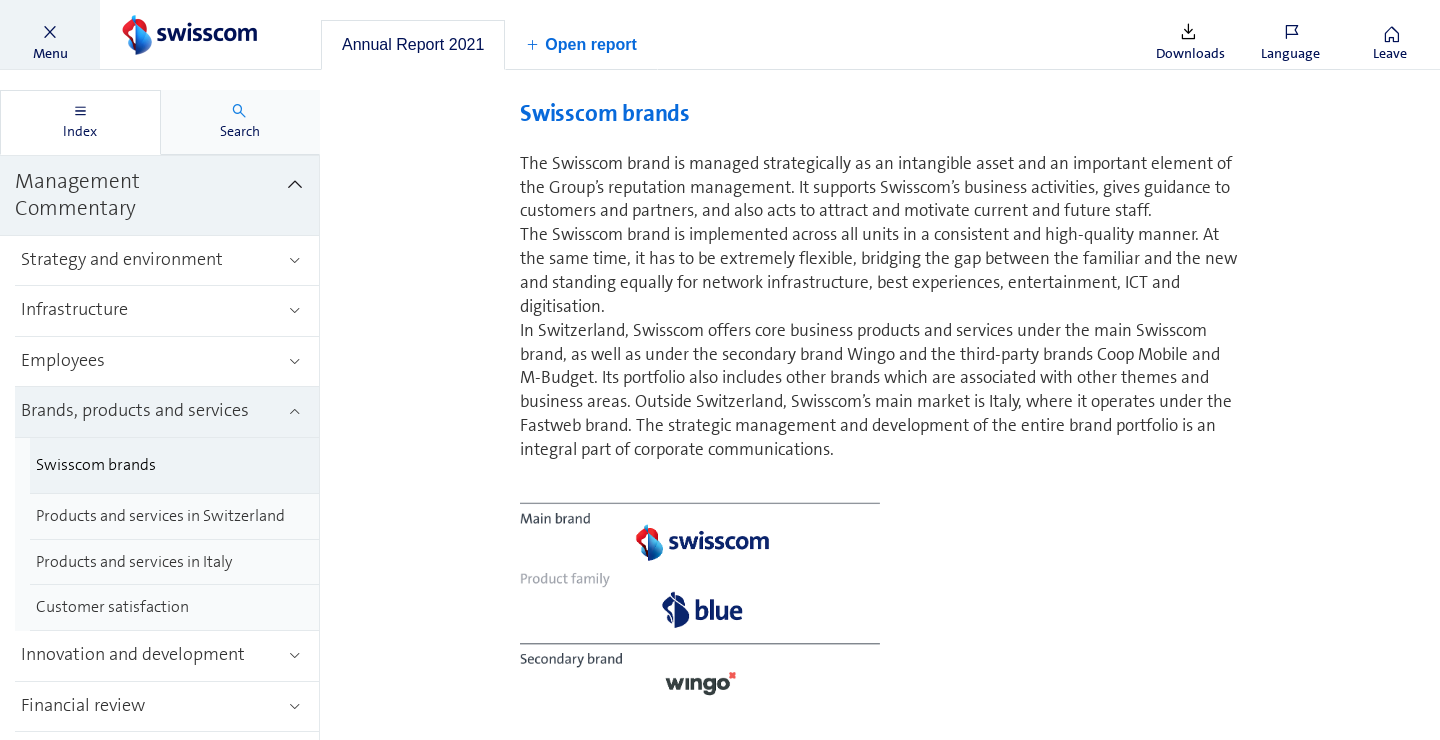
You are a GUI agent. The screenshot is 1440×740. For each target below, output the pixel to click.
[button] (50, 35)
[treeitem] (160, 196)
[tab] (413, 45)
